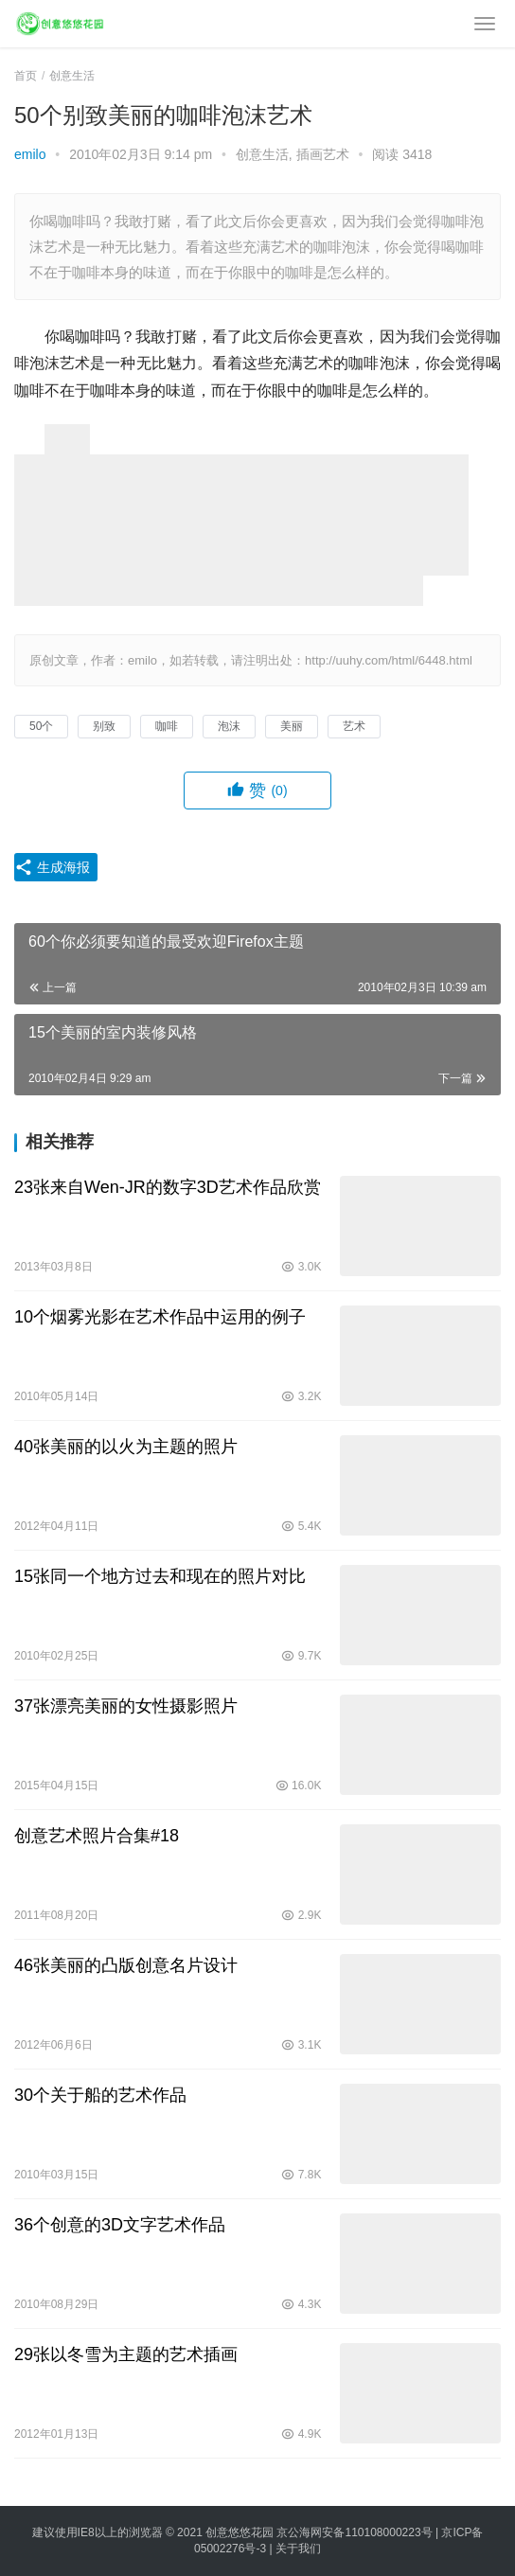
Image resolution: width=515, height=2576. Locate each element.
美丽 (291, 726)
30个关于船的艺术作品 (100, 2095)
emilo (29, 154)
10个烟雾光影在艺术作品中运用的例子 (160, 1316)
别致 (104, 726)
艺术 (354, 726)
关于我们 (298, 2548)
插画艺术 (322, 154)
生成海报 (52, 867)
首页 (25, 75)
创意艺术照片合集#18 (96, 1835)
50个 (41, 726)
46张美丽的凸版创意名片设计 (126, 1965)
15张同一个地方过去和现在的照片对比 (160, 1576)
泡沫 (229, 726)
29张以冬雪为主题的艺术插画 (126, 2354)
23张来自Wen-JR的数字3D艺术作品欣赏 (167, 1187)
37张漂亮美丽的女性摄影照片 (126, 1706)
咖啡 (166, 726)
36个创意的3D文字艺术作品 (119, 2224)
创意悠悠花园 (239, 2532)
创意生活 (262, 154)
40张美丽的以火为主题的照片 (126, 1446)
